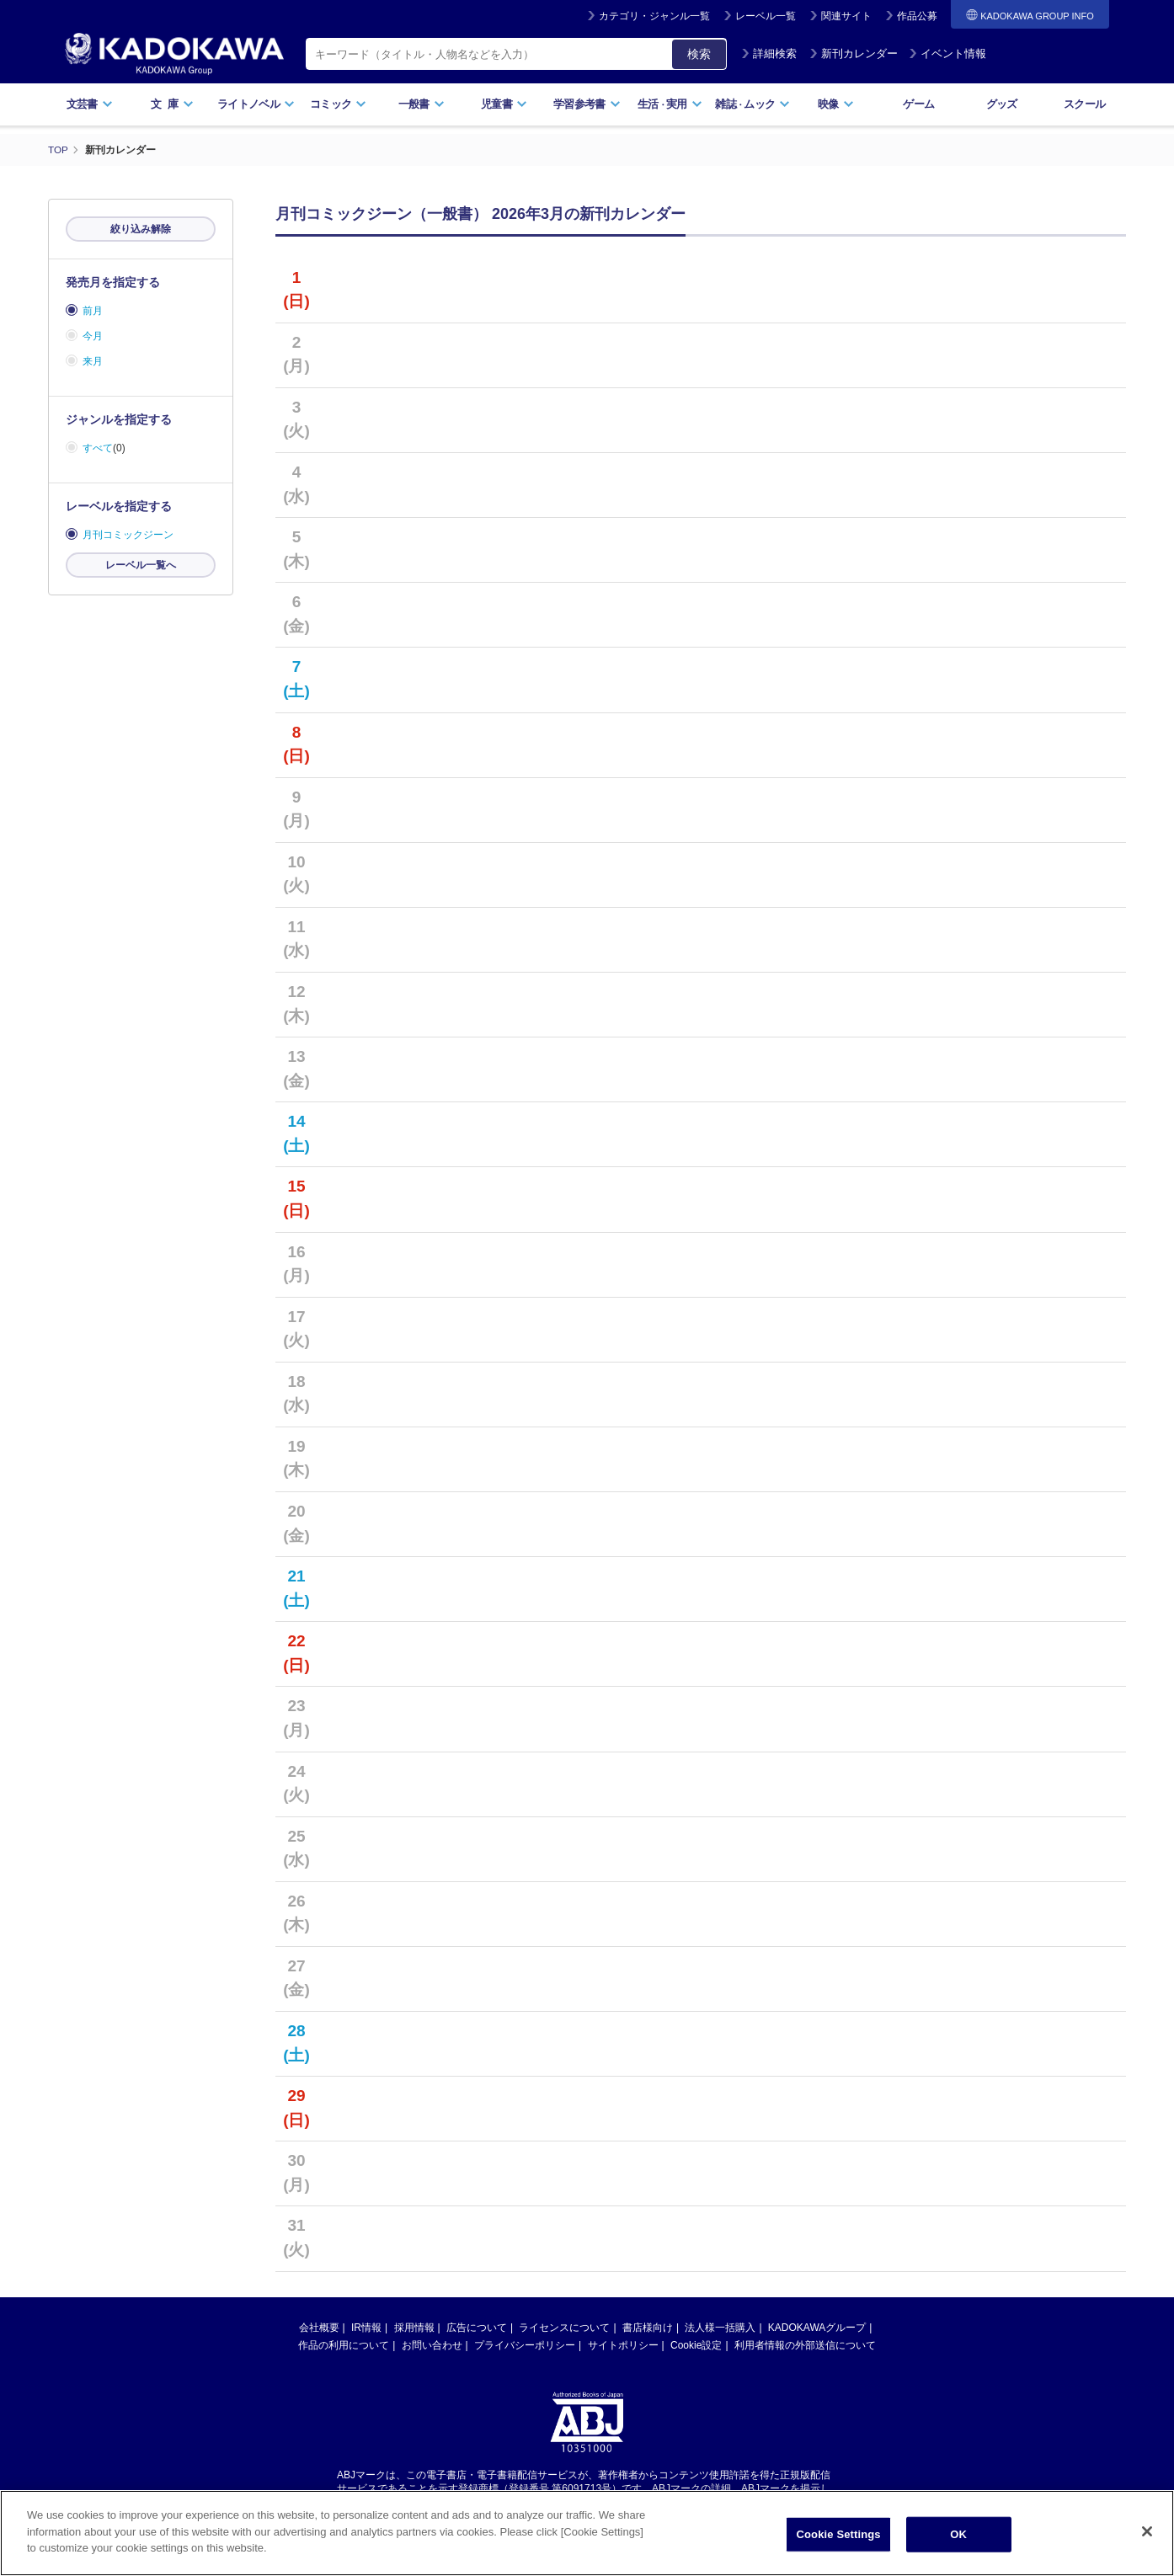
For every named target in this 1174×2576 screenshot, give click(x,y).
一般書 (421, 104)
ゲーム (918, 104)
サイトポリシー (623, 2345)
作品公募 (917, 16)
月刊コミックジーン (128, 535)
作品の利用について (343, 2345)
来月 (93, 361)
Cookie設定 (696, 2345)
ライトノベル (256, 104)
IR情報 (366, 2327)
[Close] (1147, 2533)
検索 (699, 54)
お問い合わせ (432, 2345)
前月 (93, 311)
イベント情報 (947, 53)
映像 (836, 104)
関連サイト (846, 16)
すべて (98, 448)
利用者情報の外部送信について (805, 2345)
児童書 (504, 104)
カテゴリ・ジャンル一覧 (654, 16)
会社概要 (319, 2327)
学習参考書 (587, 104)
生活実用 (670, 104)
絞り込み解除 (140, 229)
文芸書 (90, 104)
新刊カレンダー (853, 53)
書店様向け (647, 2327)
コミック (338, 104)
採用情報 (414, 2327)
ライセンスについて (564, 2327)
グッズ (1001, 104)
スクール (1084, 104)
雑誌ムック (752, 104)
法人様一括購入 (720, 2327)
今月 (93, 336)
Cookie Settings (839, 2536)
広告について (476, 2327)
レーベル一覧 (765, 16)
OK (958, 2536)
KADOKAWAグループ (817, 2327)
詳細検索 (769, 53)
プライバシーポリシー (524, 2345)
